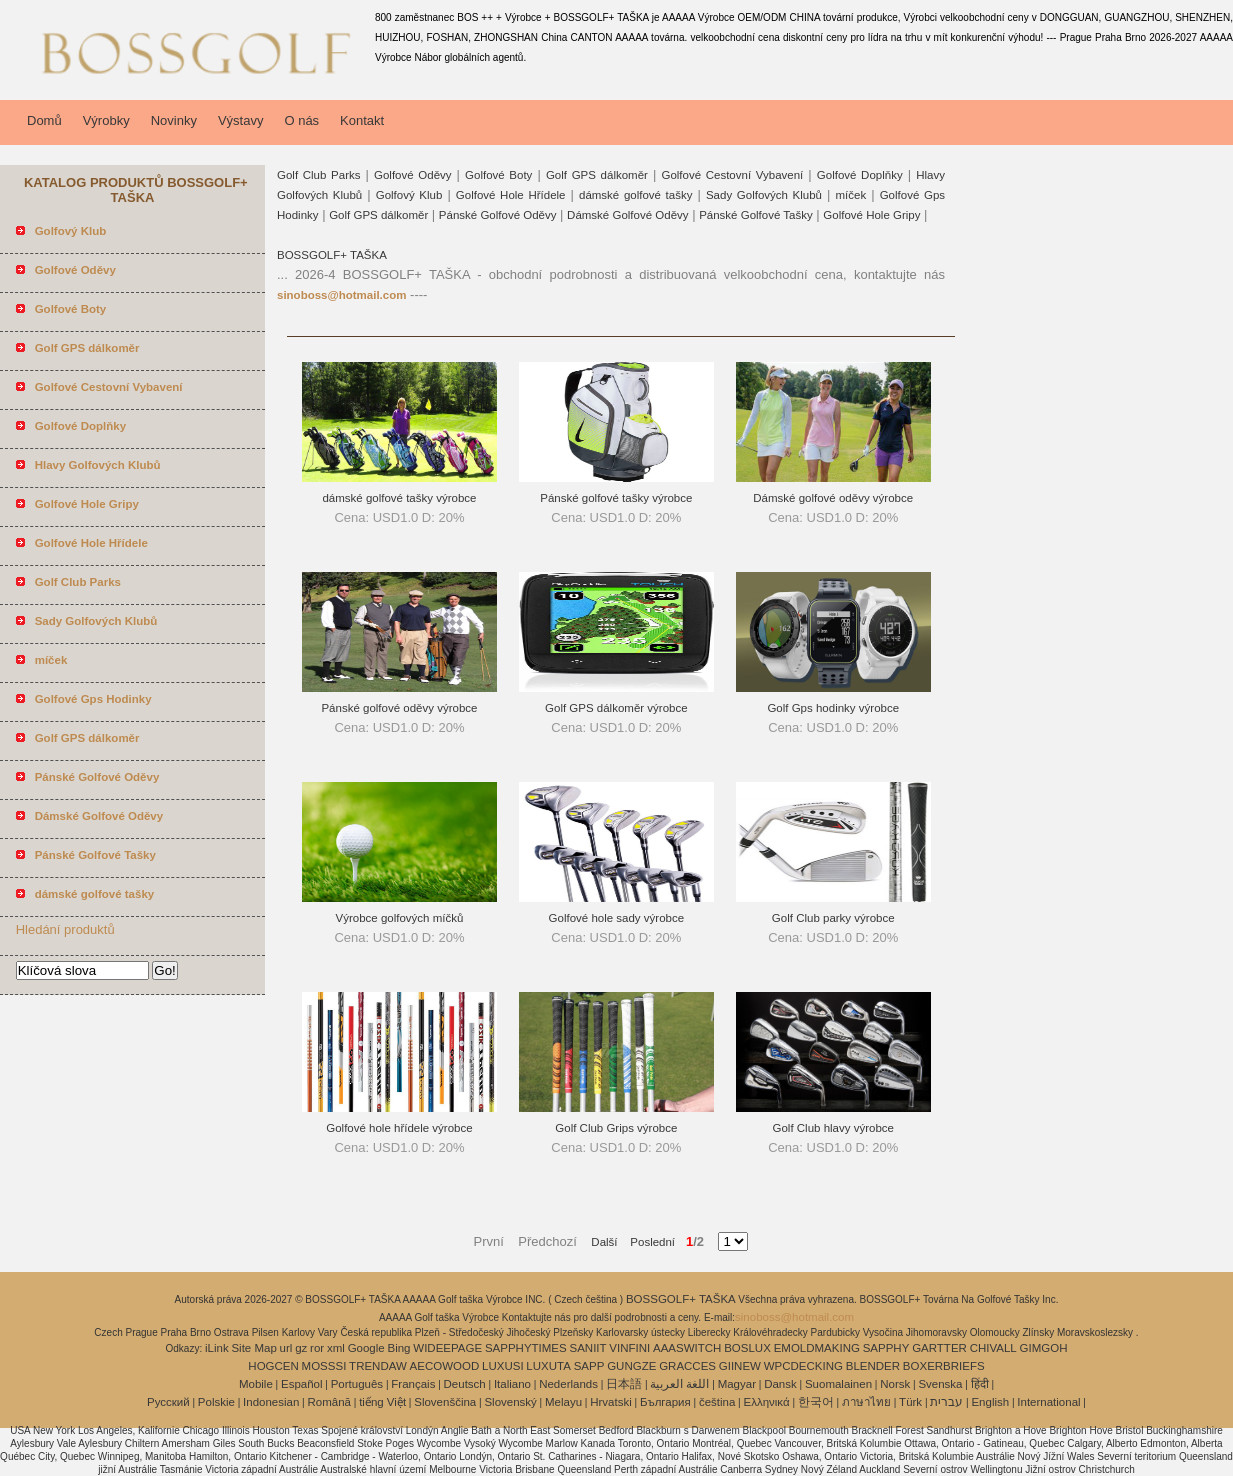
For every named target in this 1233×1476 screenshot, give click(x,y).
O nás (301, 120)
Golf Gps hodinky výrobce (833, 708)
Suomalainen (838, 1384)
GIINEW (740, 1366)
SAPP (589, 1366)
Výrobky (106, 120)
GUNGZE (631, 1366)
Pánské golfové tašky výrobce (616, 498)
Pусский (168, 1402)
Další (604, 1242)
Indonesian (271, 1402)
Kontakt (362, 120)
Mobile (256, 1384)
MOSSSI (324, 1366)
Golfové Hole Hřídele (511, 195)
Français (413, 1384)
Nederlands (568, 1384)
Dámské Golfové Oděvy (627, 215)
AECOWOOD (445, 1366)
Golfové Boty (498, 175)
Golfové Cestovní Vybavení (732, 175)
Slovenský (510, 1402)
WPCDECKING (803, 1366)
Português (357, 1384)
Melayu (563, 1402)
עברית (946, 1402)
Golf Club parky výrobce (833, 918)
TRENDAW (378, 1366)
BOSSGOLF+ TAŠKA (332, 255)
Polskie (216, 1402)
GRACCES (687, 1366)
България (665, 1402)
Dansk (780, 1384)
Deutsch (465, 1384)
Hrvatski (611, 1402)
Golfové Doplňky (860, 175)
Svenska (940, 1384)
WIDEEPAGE (447, 1348)
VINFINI (629, 1348)
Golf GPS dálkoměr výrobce (616, 708)
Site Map (253, 1348)
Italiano (512, 1384)
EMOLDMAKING (817, 1348)
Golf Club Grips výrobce (616, 1128)
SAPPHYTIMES (526, 1348)
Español (302, 1384)
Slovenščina (445, 1402)
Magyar (737, 1384)
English (990, 1402)
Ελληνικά (767, 1402)
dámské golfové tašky (635, 195)
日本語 (624, 1384)
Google (366, 1348)
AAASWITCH (687, 1348)
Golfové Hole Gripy (871, 215)
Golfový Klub (409, 195)
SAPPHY (886, 1348)
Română (329, 1402)
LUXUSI (503, 1366)
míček (851, 195)
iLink (217, 1348)
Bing (399, 1348)
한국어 (816, 1402)
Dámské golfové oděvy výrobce (833, 498)
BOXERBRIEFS (944, 1366)
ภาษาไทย (866, 1402)
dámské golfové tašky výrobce (399, 498)
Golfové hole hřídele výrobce (399, 1128)
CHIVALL (993, 1348)
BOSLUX (747, 1348)
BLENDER (873, 1366)
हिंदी (980, 1384)
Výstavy (241, 120)
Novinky (174, 120)
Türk (910, 1402)
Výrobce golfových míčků (400, 918)
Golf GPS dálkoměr (597, 175)
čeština (717, 1402)
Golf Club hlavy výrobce (833, 1128)
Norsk (895, 1384)
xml (336, 1348)
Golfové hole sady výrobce (617, 918)
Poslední (647, 1242)
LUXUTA (548, 1366)
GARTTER (939, 1348)
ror (317, 1348)
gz (301, 1348)
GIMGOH (1044, 1348)
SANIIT (588, 1348)
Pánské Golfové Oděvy (498, 215)
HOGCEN (273, 1366)
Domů (44, 120)
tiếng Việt (382, 1402)
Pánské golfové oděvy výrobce (399, 708)
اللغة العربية (679, 1384)
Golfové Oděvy (413, 175)
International (1048, 1402)
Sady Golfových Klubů (764, 195)
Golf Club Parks (318, 175)
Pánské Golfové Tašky (756, 215)
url (286, 1348)
